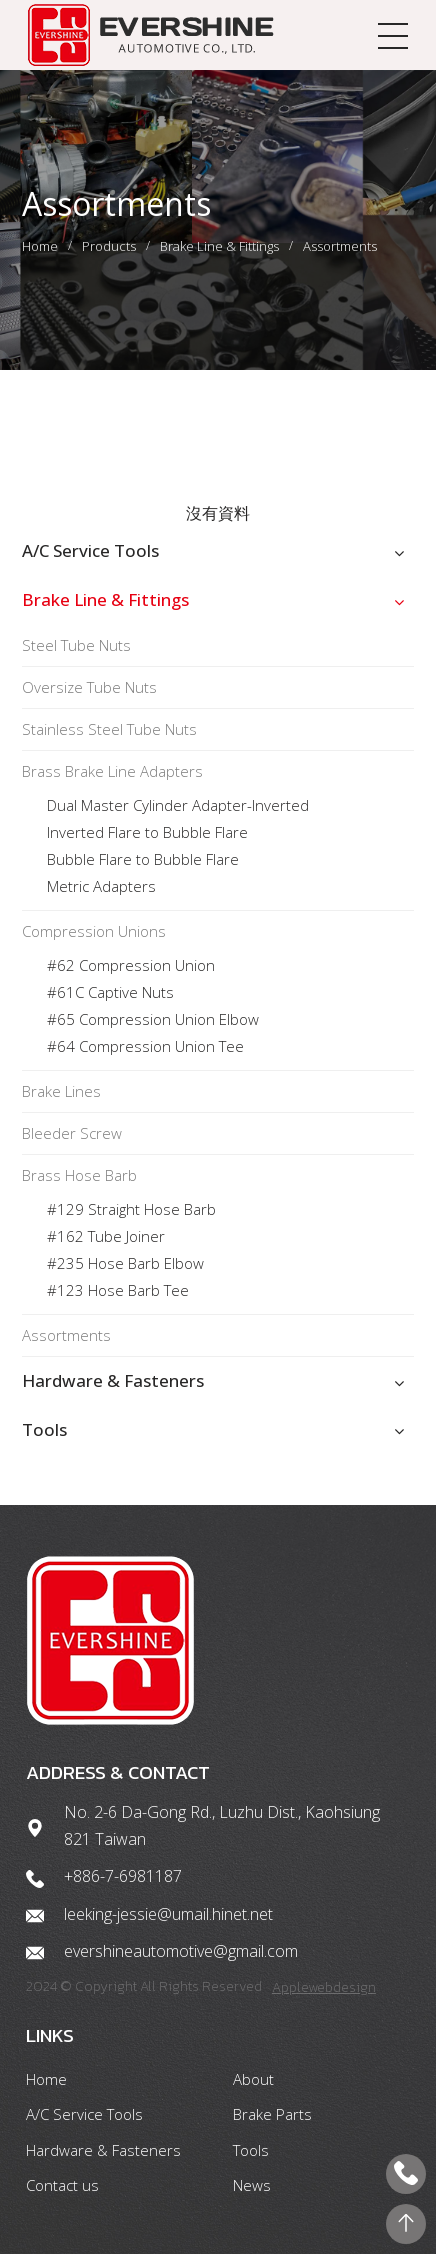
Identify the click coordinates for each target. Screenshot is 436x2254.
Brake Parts (272, 2114)
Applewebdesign (324, 1987)
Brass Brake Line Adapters (112, 771)
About (253, 2079)
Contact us (62, 2185)
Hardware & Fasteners (113, 1380)
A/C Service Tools (90, 550)
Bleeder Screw (72, 1133)
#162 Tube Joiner (108, 1236)
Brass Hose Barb (79, 1175)
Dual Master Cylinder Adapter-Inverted (178, 805)
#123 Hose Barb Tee (118, 1290)
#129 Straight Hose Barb (131, 1209)
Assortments (340, 246)
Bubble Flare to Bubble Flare (143, 859)
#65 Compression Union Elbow (153, 1019)
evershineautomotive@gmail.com (181, 1951)
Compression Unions (94, 931)
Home (40, 246)
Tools (44, 1429)
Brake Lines (61, 1091)
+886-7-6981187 (123, 1876)
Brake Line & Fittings (219, 246)
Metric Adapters (101, 886)
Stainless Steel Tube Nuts (109, 729)
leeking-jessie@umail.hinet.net (168, 1914)
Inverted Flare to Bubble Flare (147, 832)
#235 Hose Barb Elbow (125, 1263)
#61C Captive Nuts (110, 992)
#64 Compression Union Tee (145, 1046)
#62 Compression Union (131, 965)
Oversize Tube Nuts (89, 687)
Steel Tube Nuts (76, 645)
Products (109, 246)
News (252, 2185)
